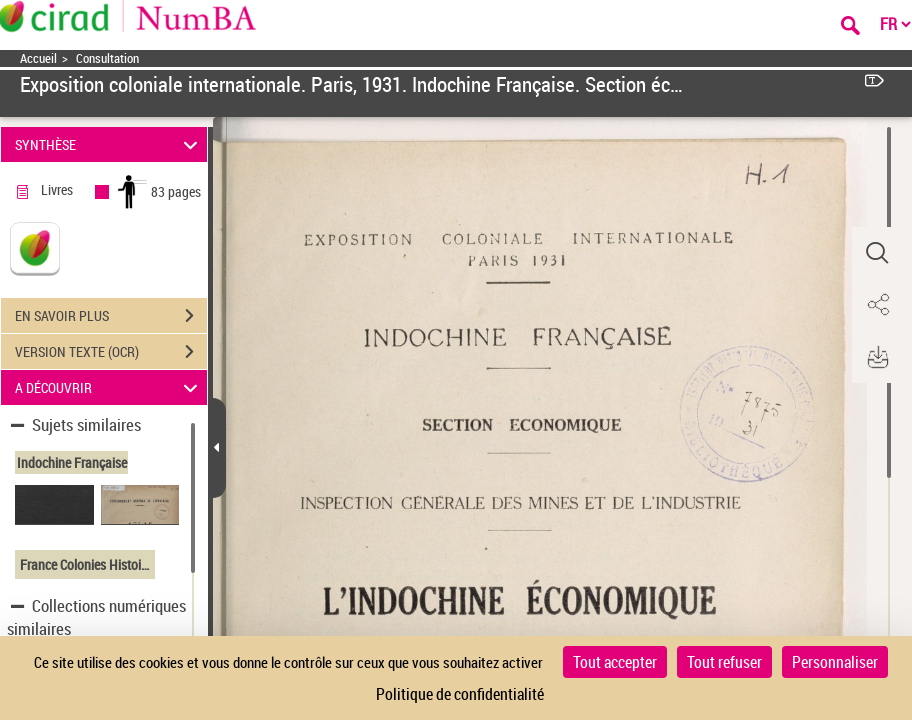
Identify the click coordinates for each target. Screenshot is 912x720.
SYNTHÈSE (109, 144)
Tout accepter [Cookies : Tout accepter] (615, 662)
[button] (877, 253)
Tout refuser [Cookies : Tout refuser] (724, 662)
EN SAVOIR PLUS (111, 316)
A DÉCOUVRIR (109, 387)
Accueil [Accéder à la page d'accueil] (38, 58)
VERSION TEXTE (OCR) (111, 352)
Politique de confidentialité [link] (460, 694)
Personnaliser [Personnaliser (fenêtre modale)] (835, 662)
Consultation (107, 58)
